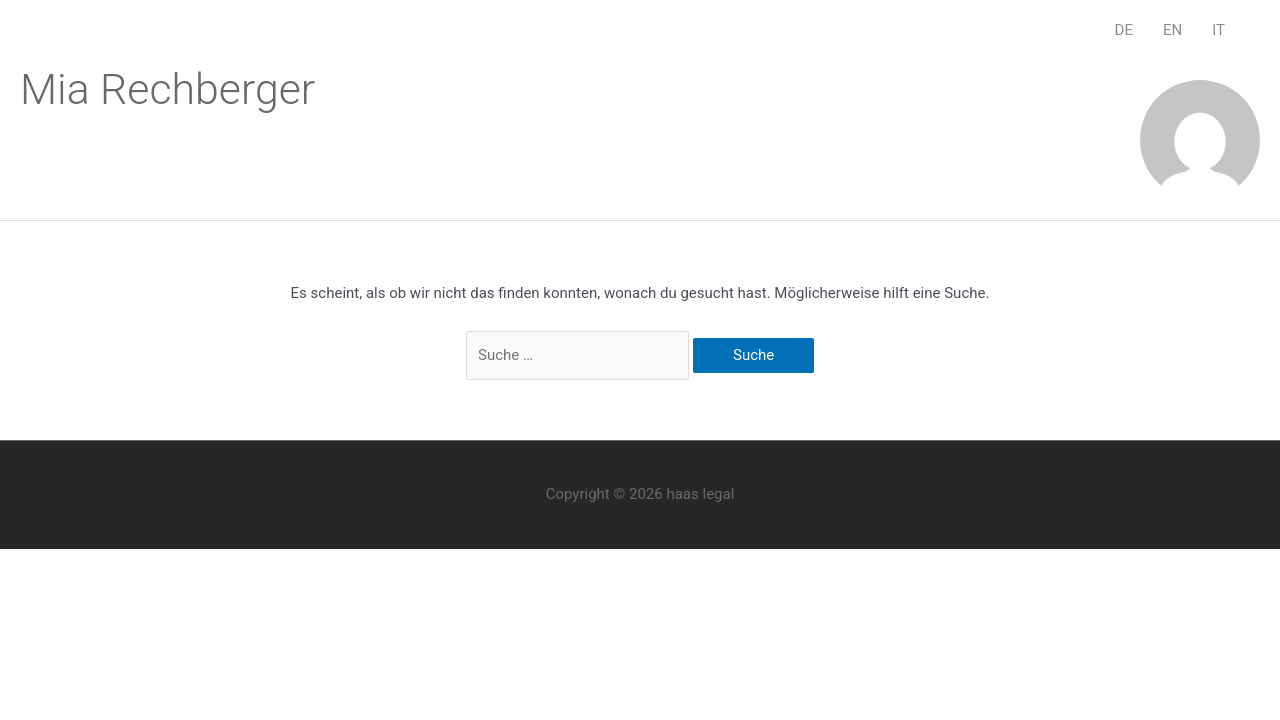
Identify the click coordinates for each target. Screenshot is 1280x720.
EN (1172, 30)
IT (1218, 30)
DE (1124, 30)
